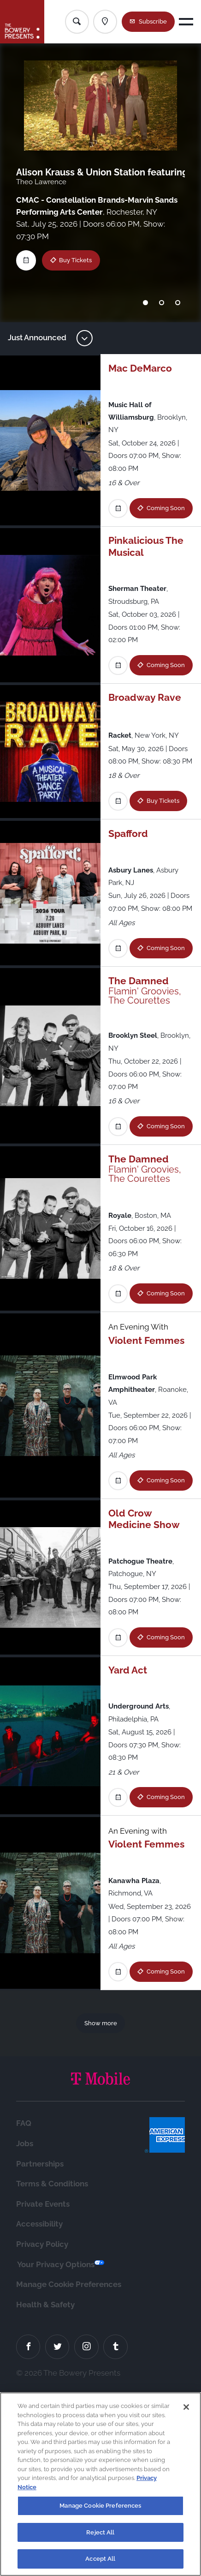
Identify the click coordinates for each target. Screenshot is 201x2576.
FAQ (23, 2304)
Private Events (43, 2384)
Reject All (100, 2536)
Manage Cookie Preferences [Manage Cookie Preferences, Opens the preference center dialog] (100, 2509)
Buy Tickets (75, 260)
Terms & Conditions (52, 2365)
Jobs (24, 2324)
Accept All (100, 2563)
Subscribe (153, 21)
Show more (100, 2204)
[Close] (186, 2411)
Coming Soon (144, 528)
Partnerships (40, 2344)
